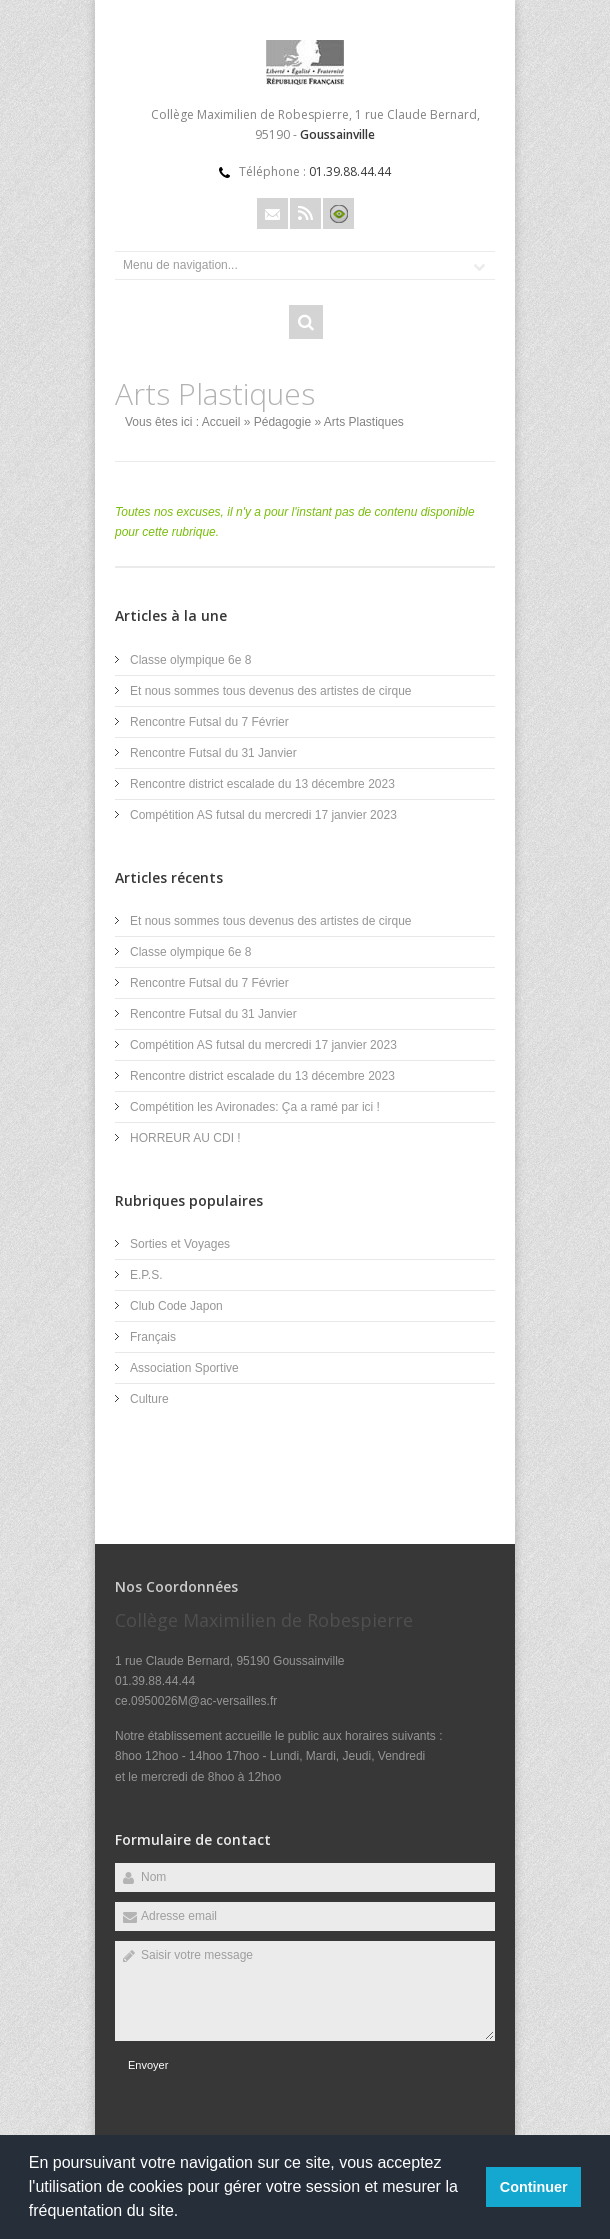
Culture (149, 1399)
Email (272, 213)
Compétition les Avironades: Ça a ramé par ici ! (255, 1107)
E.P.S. (146, 1275)
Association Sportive (184, 1368)
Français (153, 1337)
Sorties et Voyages (180, 1244)
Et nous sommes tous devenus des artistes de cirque (270, 691)
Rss (305, 213)
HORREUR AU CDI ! (185, 1138)
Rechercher (306, 322)
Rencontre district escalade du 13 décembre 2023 (262, 784)
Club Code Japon (176, 1306)
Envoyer (148, 2065)
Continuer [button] (534, 2187)
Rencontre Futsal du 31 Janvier (213, 753)
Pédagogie (282, 422)
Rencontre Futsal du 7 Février (209, 722)
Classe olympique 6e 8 (190, 660)
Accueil (221, 422)
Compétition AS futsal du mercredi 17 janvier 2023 (263, 815)
